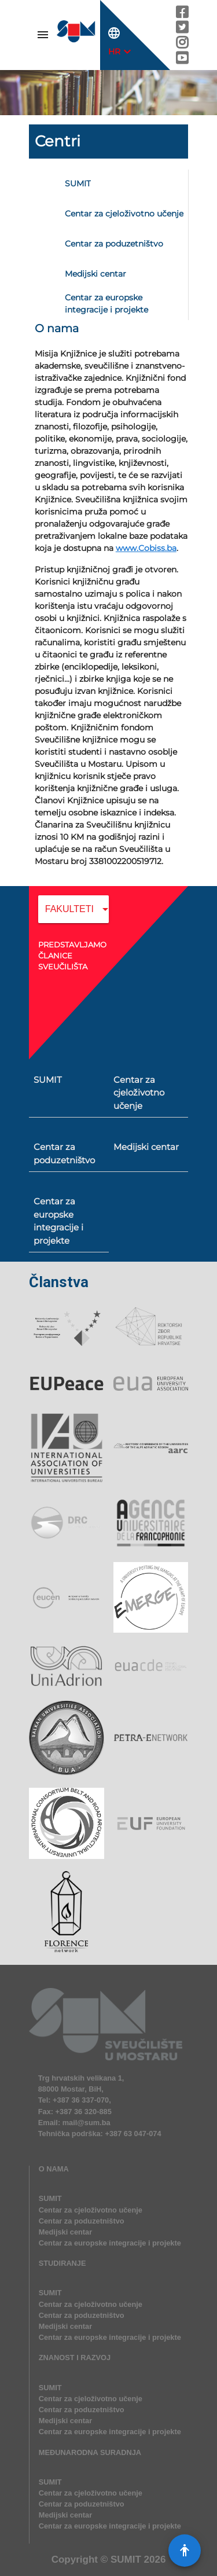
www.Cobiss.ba (146, 548)
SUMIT (126, 2559)
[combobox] (73, 917)
